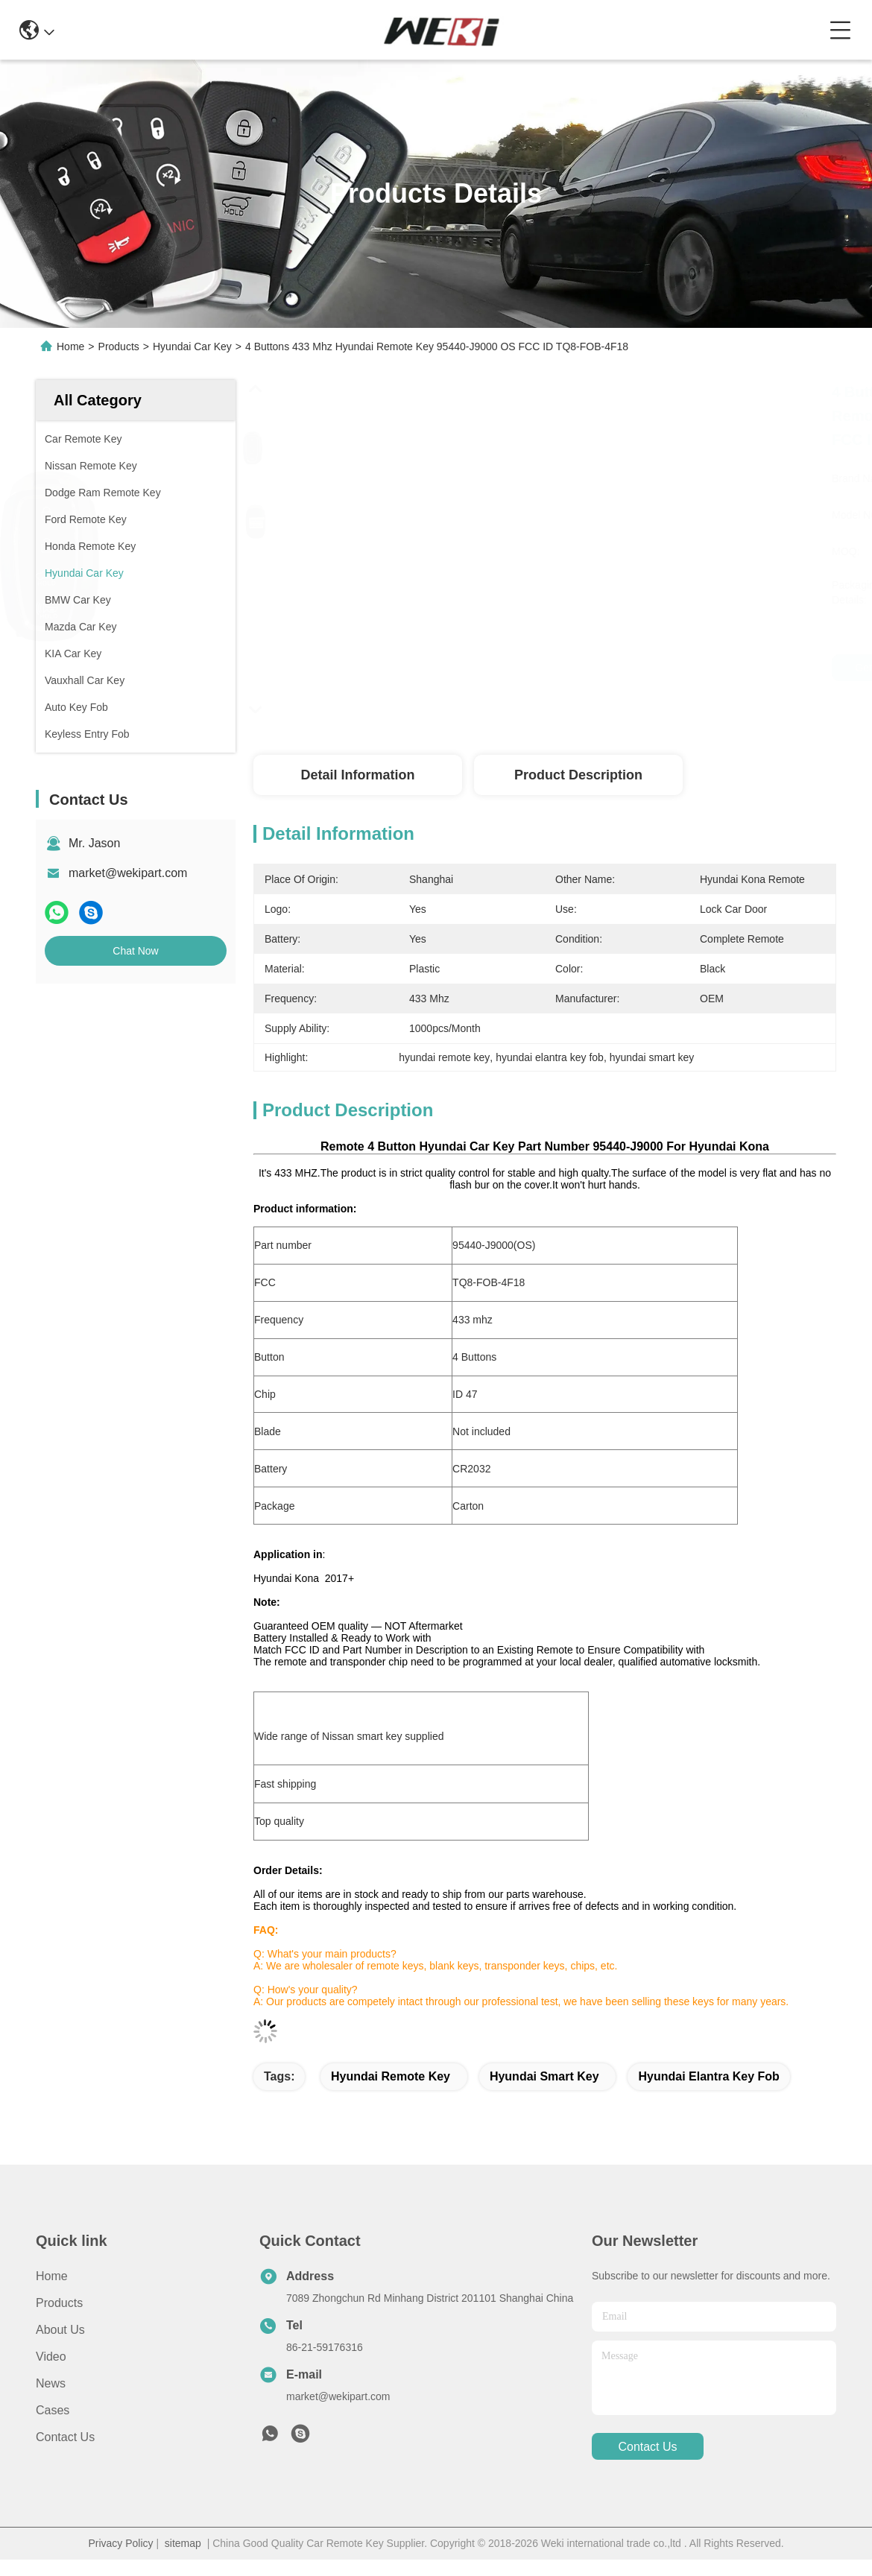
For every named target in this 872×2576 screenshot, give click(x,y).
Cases (52, 2410)
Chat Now (135, 951)
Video (51, 2356)
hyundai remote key (390, 2076)
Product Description (578, 775)
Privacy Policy (120, 2543)
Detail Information (357, 775)
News (51, 2383)
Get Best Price (666, 667)
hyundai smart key (544, 2076)
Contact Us (65, 2437)
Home (70, 346)
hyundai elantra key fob (708, 2076)
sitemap (183, 2543)
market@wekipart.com (128, 873)
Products (118, 346)
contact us (647, 2446)
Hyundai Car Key (192, 346)
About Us (60, 2329)
